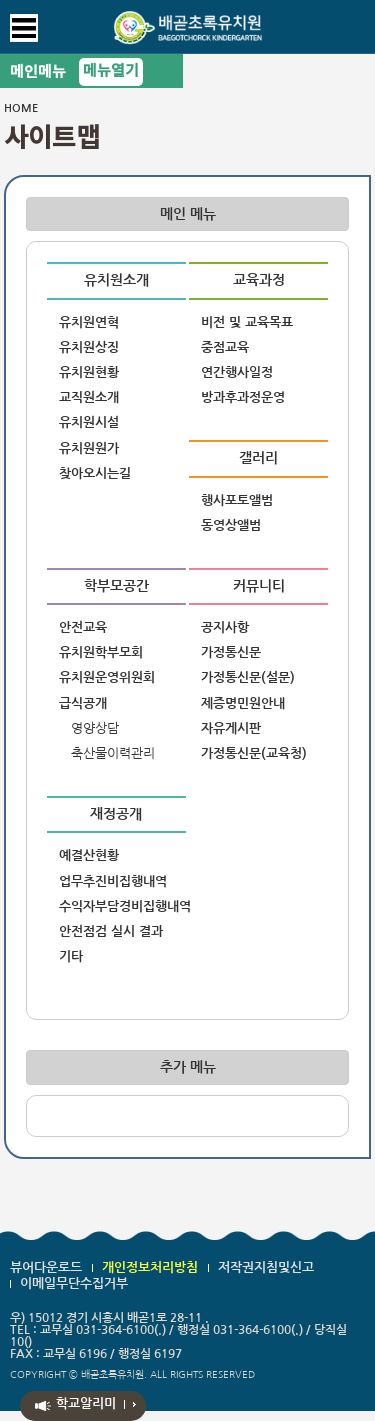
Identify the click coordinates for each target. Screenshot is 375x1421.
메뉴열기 (111, 71)
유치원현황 (89, 372)
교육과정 (259, 280)
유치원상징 (89, 347)
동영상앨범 (231, 525)
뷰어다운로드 (46, 1267)
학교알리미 (86, 1403)
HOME (21, 108)
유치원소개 (116, 280)
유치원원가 (89, 448)
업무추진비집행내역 (113, 881)
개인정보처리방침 (150, 1267)
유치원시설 (89, 422)
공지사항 (225, 627)
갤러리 (258, 458)
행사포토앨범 (237, 500)
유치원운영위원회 (107, 677)
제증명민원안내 (243, 703)
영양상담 (95, 728)
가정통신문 (231, 652)
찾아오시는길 (95, 473)
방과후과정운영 (243, 397)
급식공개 (83, 703)
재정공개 (116, 814)
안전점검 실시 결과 (111, 931)
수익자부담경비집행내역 (122, 906)
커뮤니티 (259, 586)
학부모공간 (116, 586)
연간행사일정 (237, 372)
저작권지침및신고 (266, 1267)
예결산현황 (89, 855)
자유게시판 (231, 728)
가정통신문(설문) (248, 677)
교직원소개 (89, 397)
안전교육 (83, 627)
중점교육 (225, 347)
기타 (71, 956)
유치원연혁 (89, 322)
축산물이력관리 (113, 753)
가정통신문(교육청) (254, 753)
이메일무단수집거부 (74, 1283)
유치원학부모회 (101, 652)
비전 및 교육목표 (247, 322)
